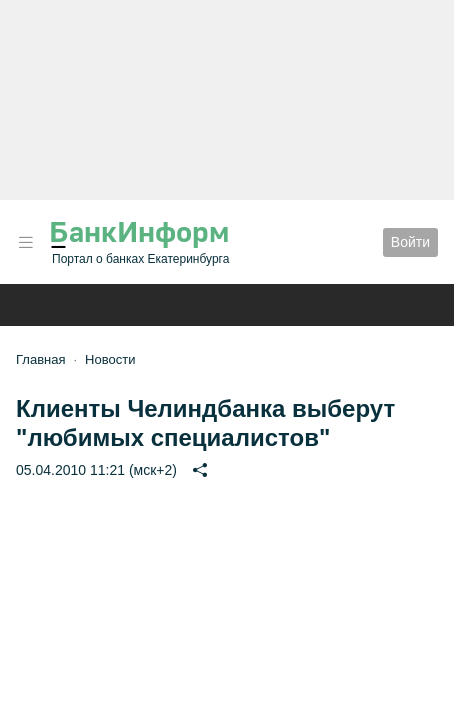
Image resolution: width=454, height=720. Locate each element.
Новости (110, 359)
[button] (26, 242)
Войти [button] (410, 242)
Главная (40, 359)
